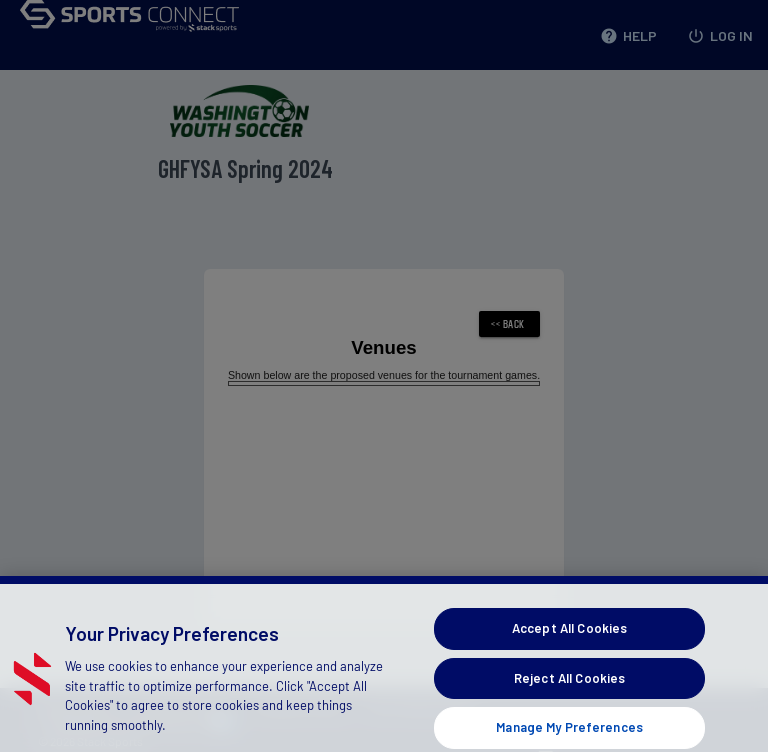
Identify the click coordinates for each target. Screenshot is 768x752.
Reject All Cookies (569, 690)
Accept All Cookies (569, 640)
